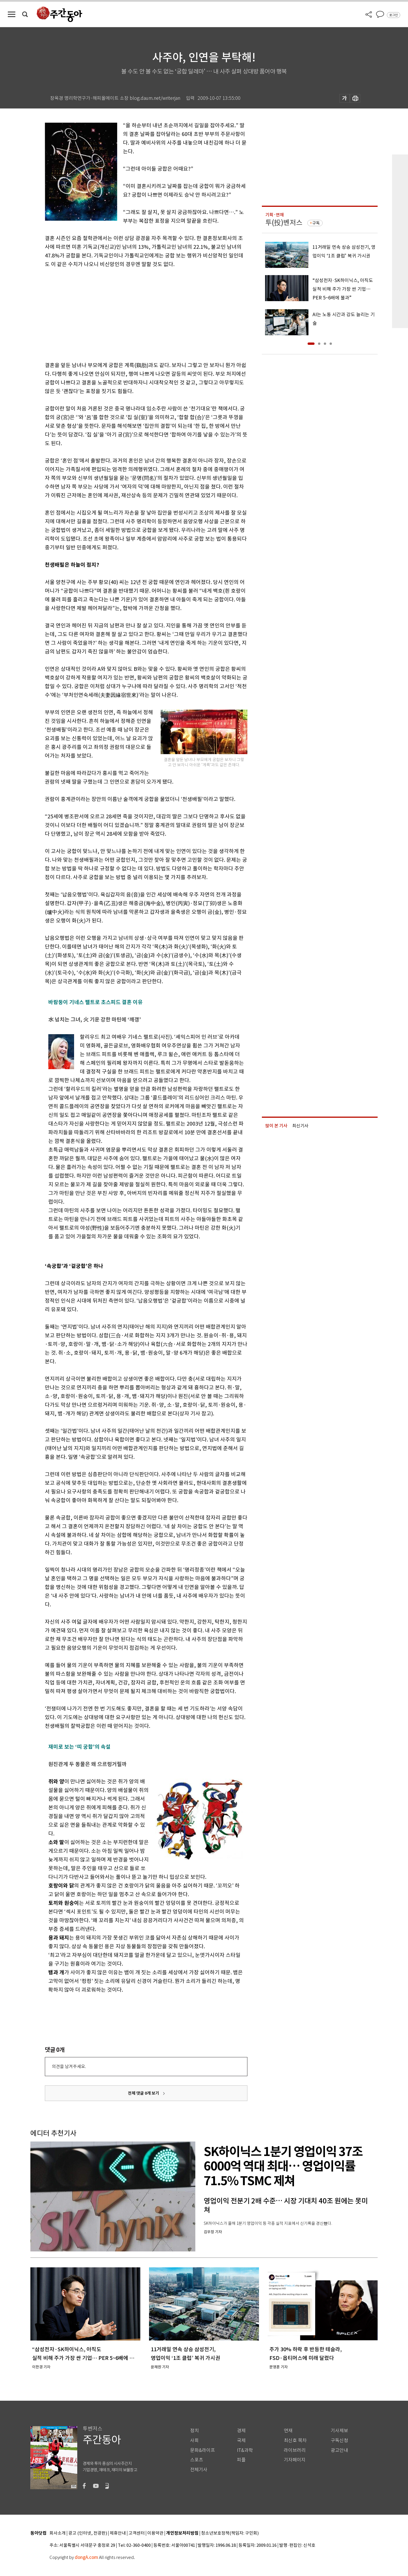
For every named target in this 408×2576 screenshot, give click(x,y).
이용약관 (155, 2533)
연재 (288, 2430)
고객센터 (136, 2533)
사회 (194, 2440)
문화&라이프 (202, 2450)
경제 (241, 2430)
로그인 (393, 15)
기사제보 (339, 2430)
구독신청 (339, 2440)
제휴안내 (118, 2533)
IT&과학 (245, 2450)
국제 (241, 2440)
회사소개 (57, 2533)
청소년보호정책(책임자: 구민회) (230, 2533)
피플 (241, 2460)
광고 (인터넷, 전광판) (87, 2533)
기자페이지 (295, 2460)
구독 (316, 223)
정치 (194, 2430)
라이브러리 (295, 2450)
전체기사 (198, 2469)
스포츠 (196, 2460)
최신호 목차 (295, 2440)
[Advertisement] (131, 313)
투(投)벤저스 (283, 222)
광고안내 (339, 2450)
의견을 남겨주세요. (69, 2066)
